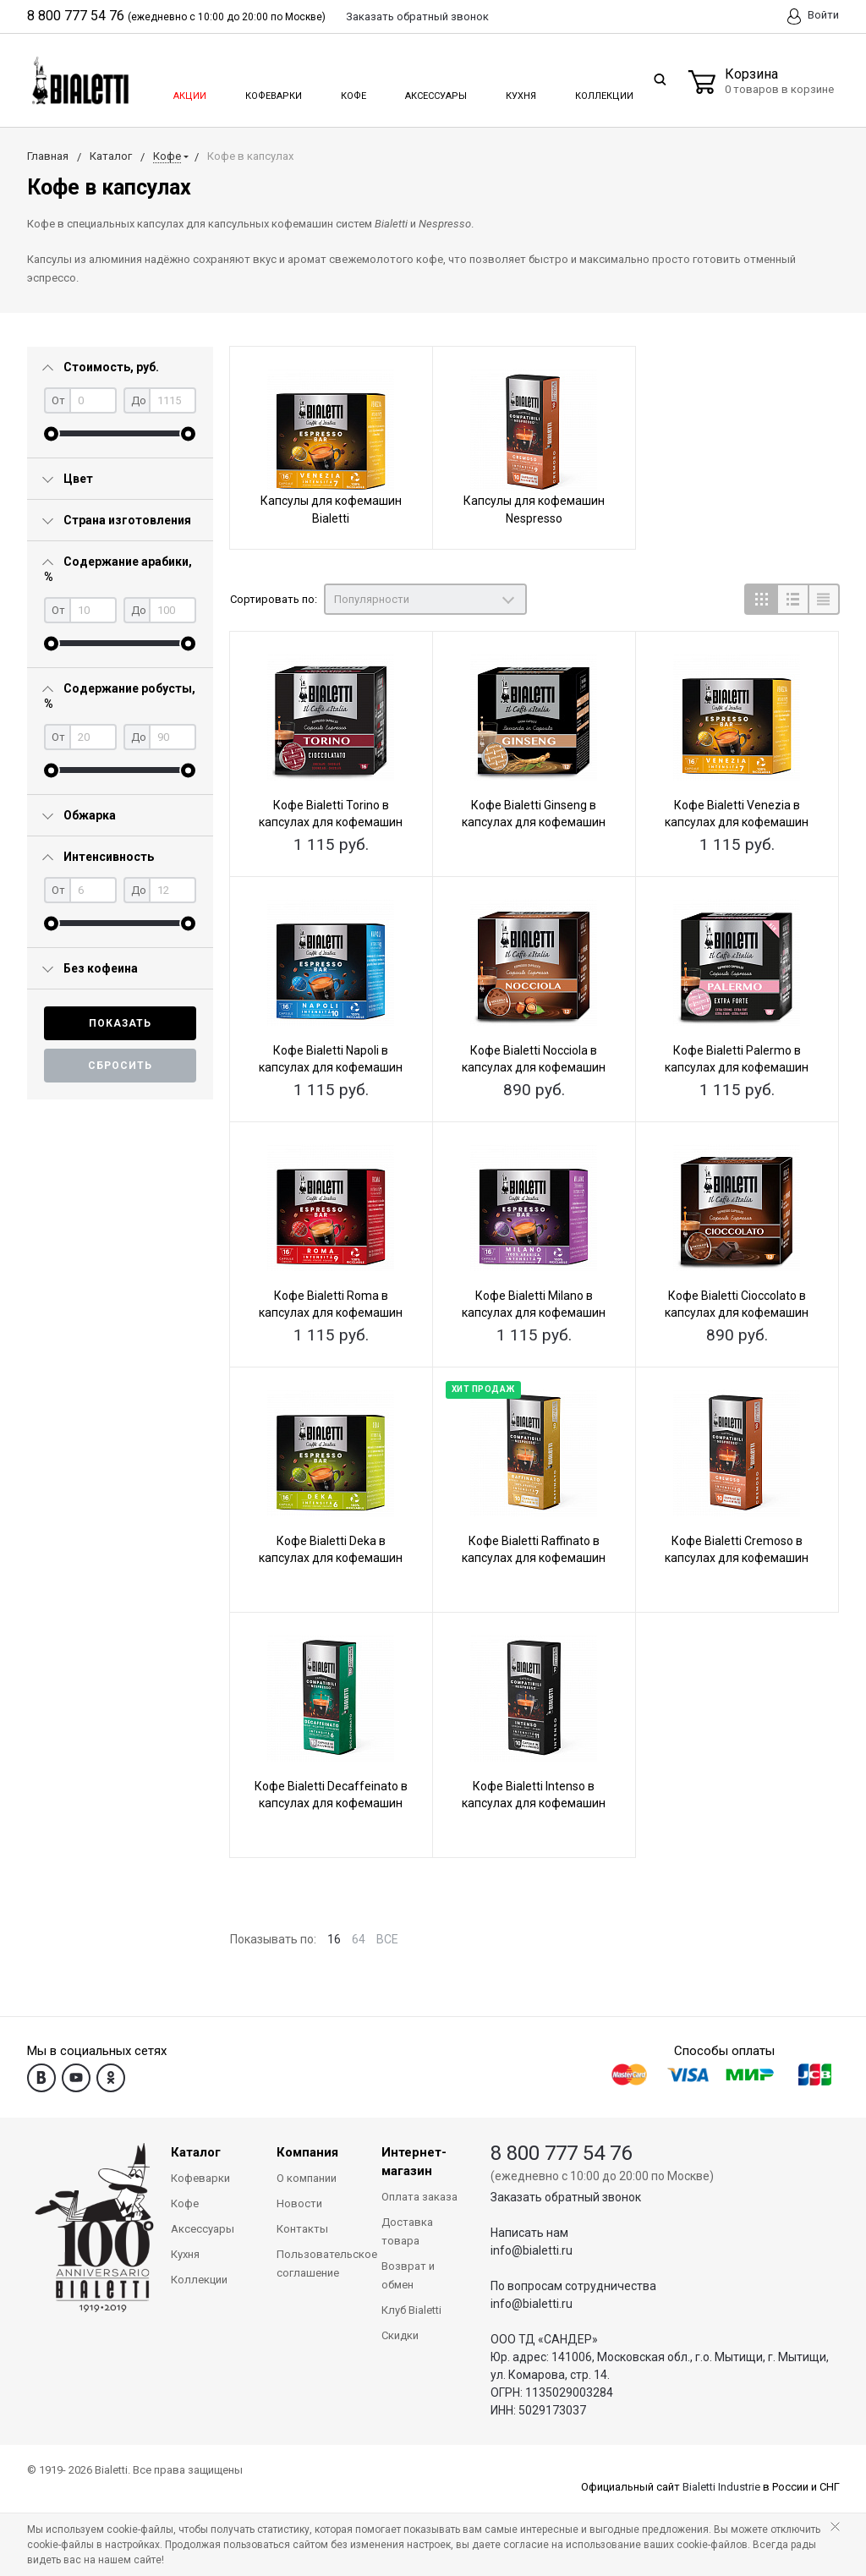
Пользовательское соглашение (317, 2263)
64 (358, 1939)
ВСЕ (387, 1939)
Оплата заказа (419, 2196)
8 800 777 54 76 (75, 16)
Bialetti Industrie (721, 2486)
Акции (188, 91)
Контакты (302, 2228)
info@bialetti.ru (532, 2250)
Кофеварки (273, 91)
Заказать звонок (417, 16)
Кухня (520, 91)
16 (334, 1939)
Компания (307, 2152)
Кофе (352, 91)
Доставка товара (407, 2231)
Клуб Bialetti (411, 2310)
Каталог (196, 2152)
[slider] (51, 433)
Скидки (400, 2335)
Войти (813, 16)
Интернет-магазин (414, 2162)
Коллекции (602, 91)
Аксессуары (434, 91)
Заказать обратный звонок (566, 2197)
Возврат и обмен (408, 2275)
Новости (299, 2203)
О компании (307, 2178)
